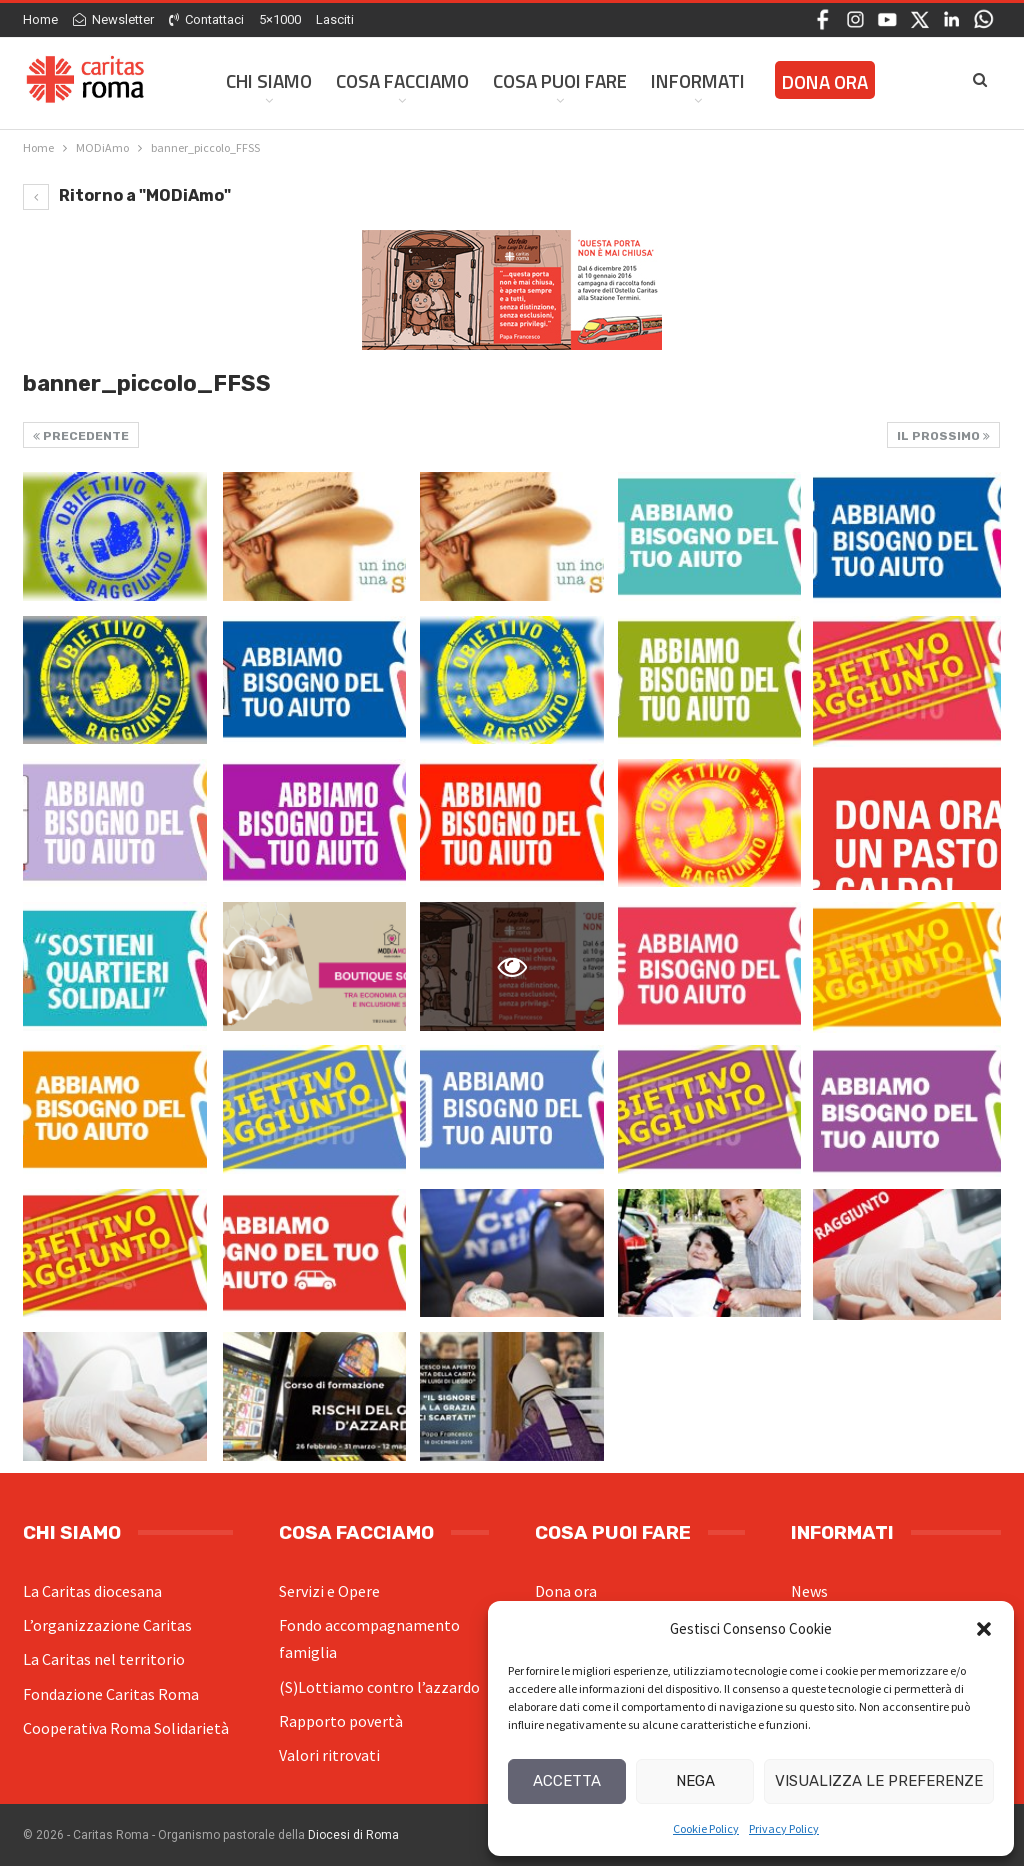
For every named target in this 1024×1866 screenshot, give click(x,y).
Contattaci (206, 19)
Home (40, 19)
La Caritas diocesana (92, 1591)
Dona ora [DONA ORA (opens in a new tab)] (825, 81)
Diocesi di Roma (353, 1835)
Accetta (567, 1781)
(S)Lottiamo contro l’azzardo (379, 1687)
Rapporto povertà (341, 1721)
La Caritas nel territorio (104, 1659)
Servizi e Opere (329, 1591)
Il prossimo (943, 436)
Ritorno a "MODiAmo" (127, 195)
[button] (984, 1629)
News (809, 1591)
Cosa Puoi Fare (560, 80)
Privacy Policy (784, 1828)
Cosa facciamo (402, 80)
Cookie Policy (706, 1828)
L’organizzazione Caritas (107, 1625)
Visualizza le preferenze (879, 1781)
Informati (698, 80)
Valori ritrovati (329, 1755)
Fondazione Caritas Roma (111, 1694)
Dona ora (566, 1591)
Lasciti (335, 19)
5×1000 (280, 19)
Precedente (81, 436)
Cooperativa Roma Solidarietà (126, 1728)
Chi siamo (269, 80)
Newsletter (113, 19)
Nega (695, 1781)
